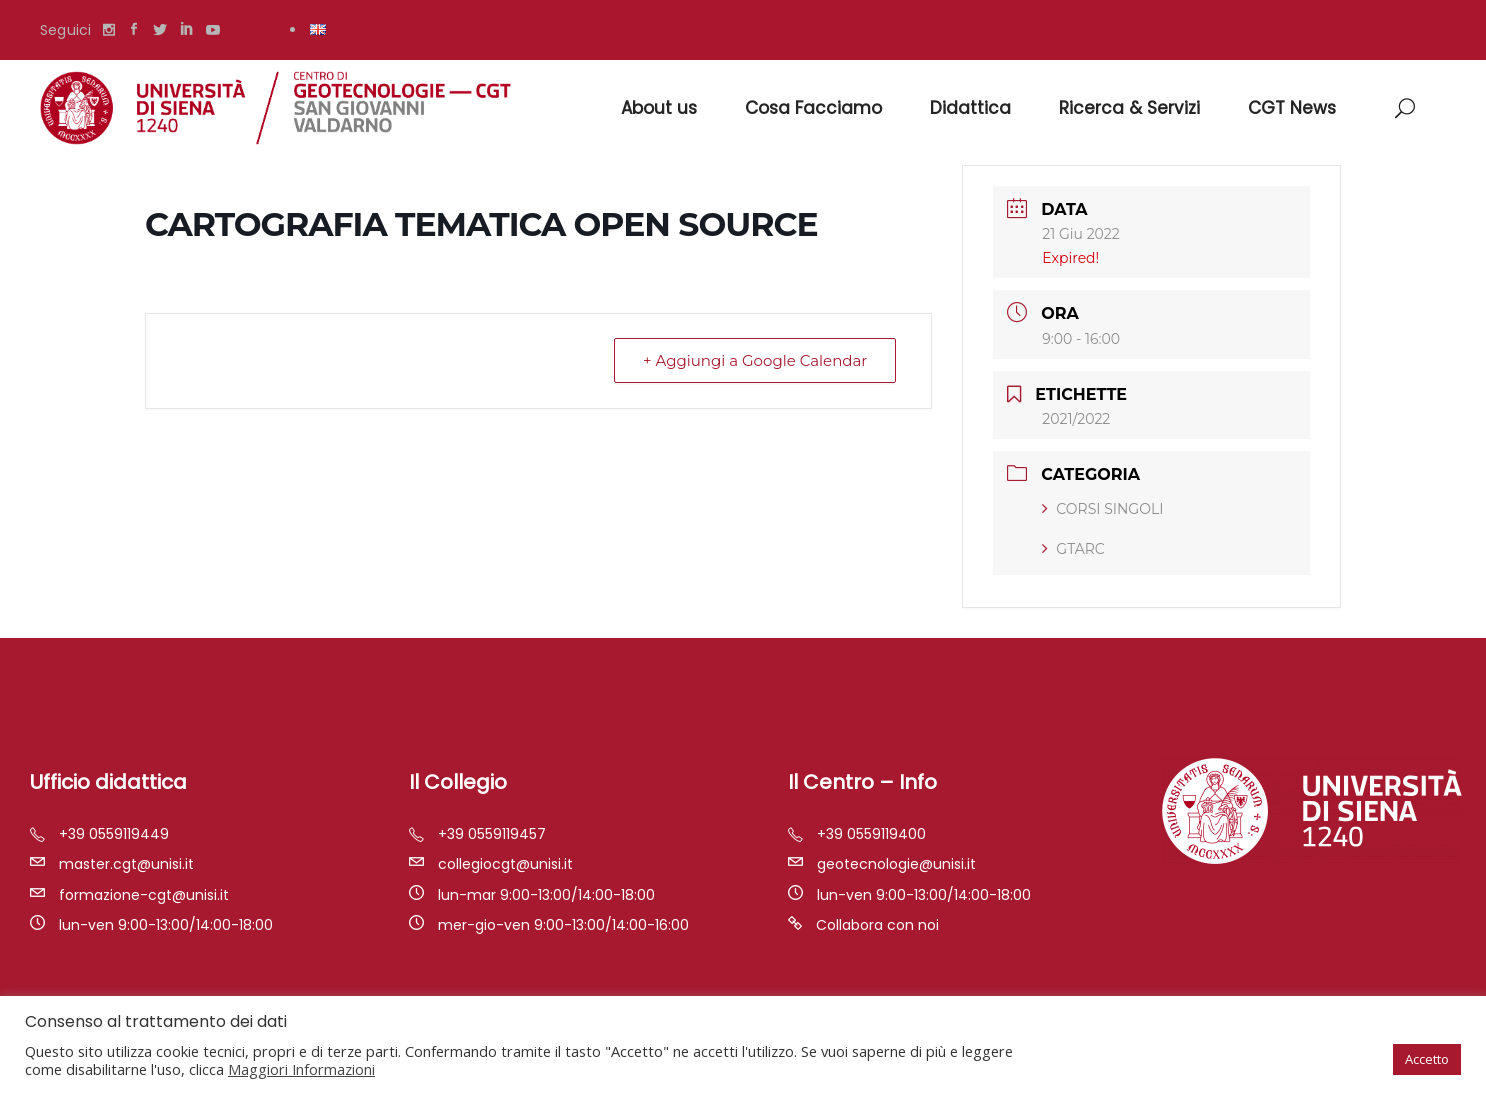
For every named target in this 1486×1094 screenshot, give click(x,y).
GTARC (1073, 549)
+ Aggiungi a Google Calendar (755, 360)
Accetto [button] (1427, 1059)
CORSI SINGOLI (1102, 509)
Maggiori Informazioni (301, 1069)
